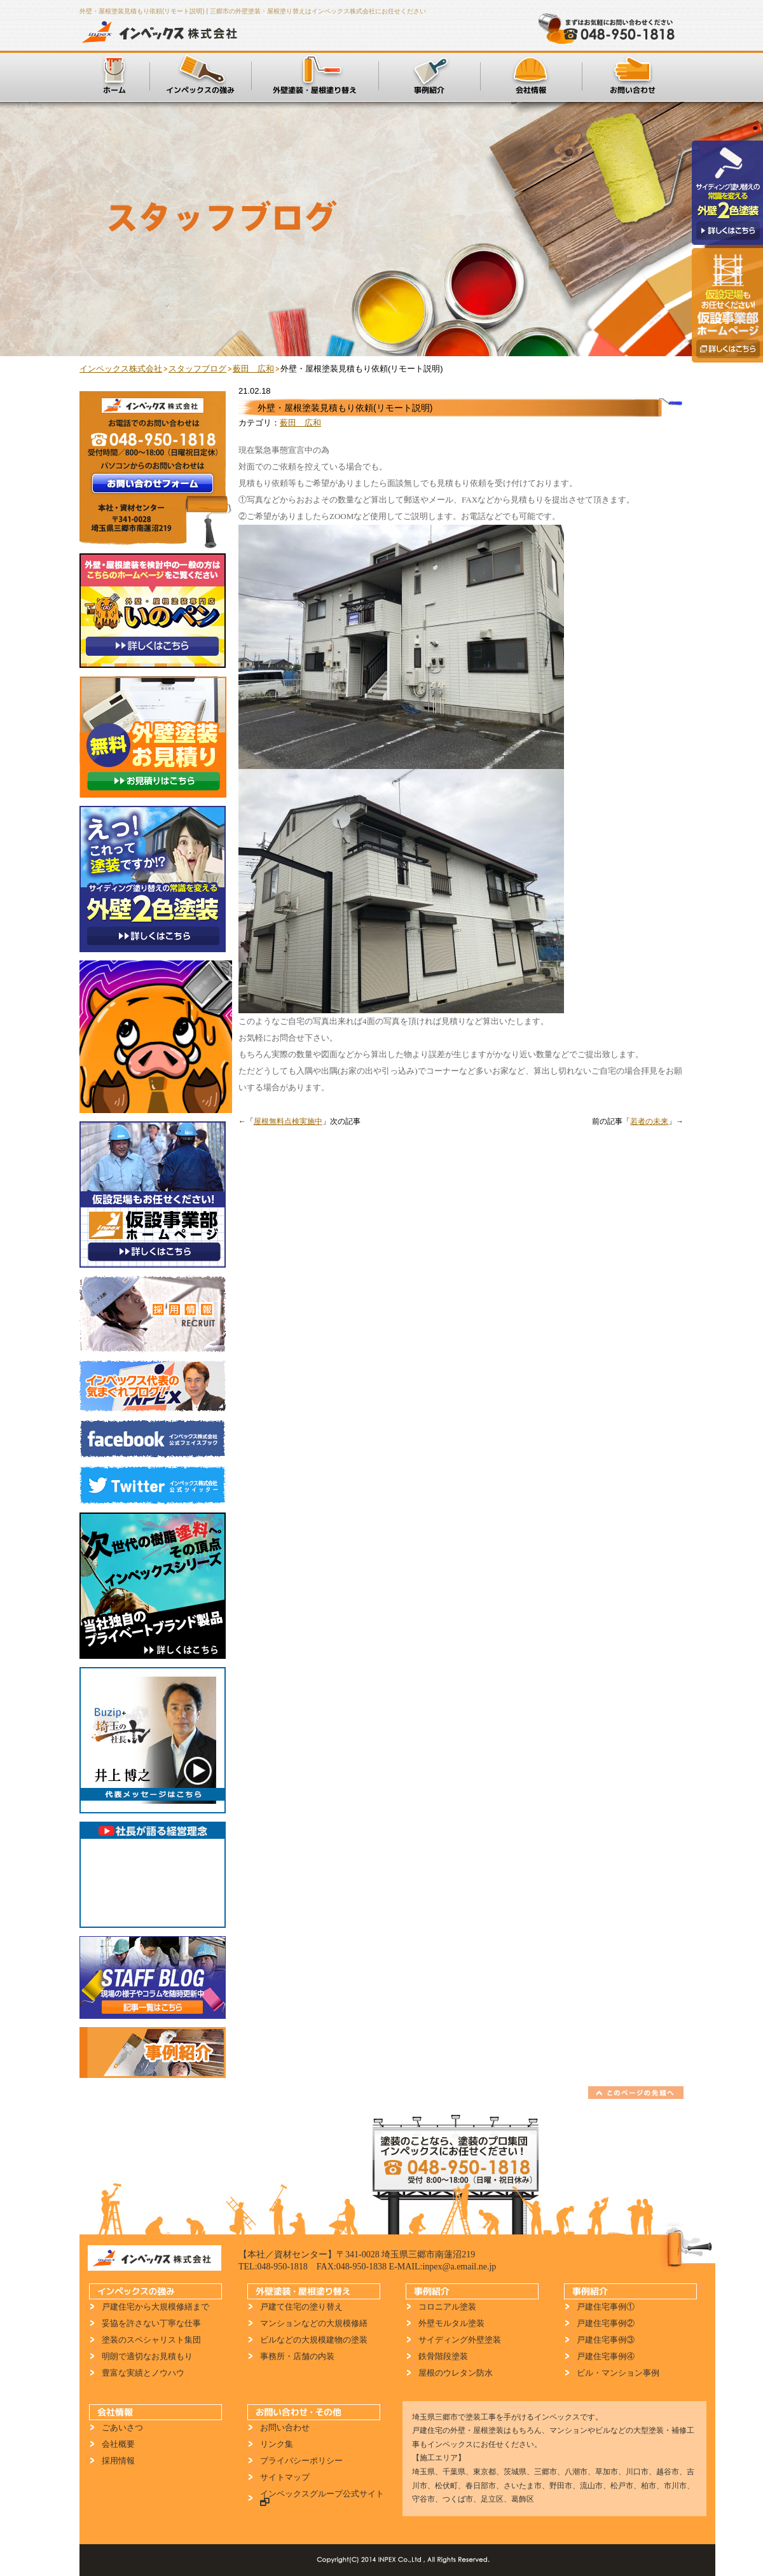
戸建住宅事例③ (606, 2340)
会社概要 (118, 2444)
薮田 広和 (300, 422)
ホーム (114, 76)
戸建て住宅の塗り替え (301, 2306)
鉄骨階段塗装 (443, 2356)
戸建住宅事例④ (606, 2356)
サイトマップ (285, 2477)
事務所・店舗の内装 (297, 2356)
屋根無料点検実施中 (288, 1121)
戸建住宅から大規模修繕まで (155, 2306)
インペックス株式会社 (163, 32)
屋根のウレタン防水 (455, 2373)
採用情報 (118, 2460)
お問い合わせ (633, 76)
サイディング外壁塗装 (459, 2340)
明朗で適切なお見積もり (147, 2356)
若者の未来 (649, 1121)
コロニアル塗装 (447, 2306)
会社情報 (531, 76)
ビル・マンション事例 (618, 2373)
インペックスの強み (200, 76)
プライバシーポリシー (301, 2460)
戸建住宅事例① (606, 2306)
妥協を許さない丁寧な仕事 (151, 2323)
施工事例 (429, 76)
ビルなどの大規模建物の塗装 (314, 2340)
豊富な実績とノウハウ (143, 2373)
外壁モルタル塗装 (451, 2323)
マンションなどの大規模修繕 (314, 2323)
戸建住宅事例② (606, 2323)
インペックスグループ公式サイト (319, 2497)
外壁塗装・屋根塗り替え (314, 76)
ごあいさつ (122, 2427)
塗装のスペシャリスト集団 (151, 2340)
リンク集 (276, 2444)
